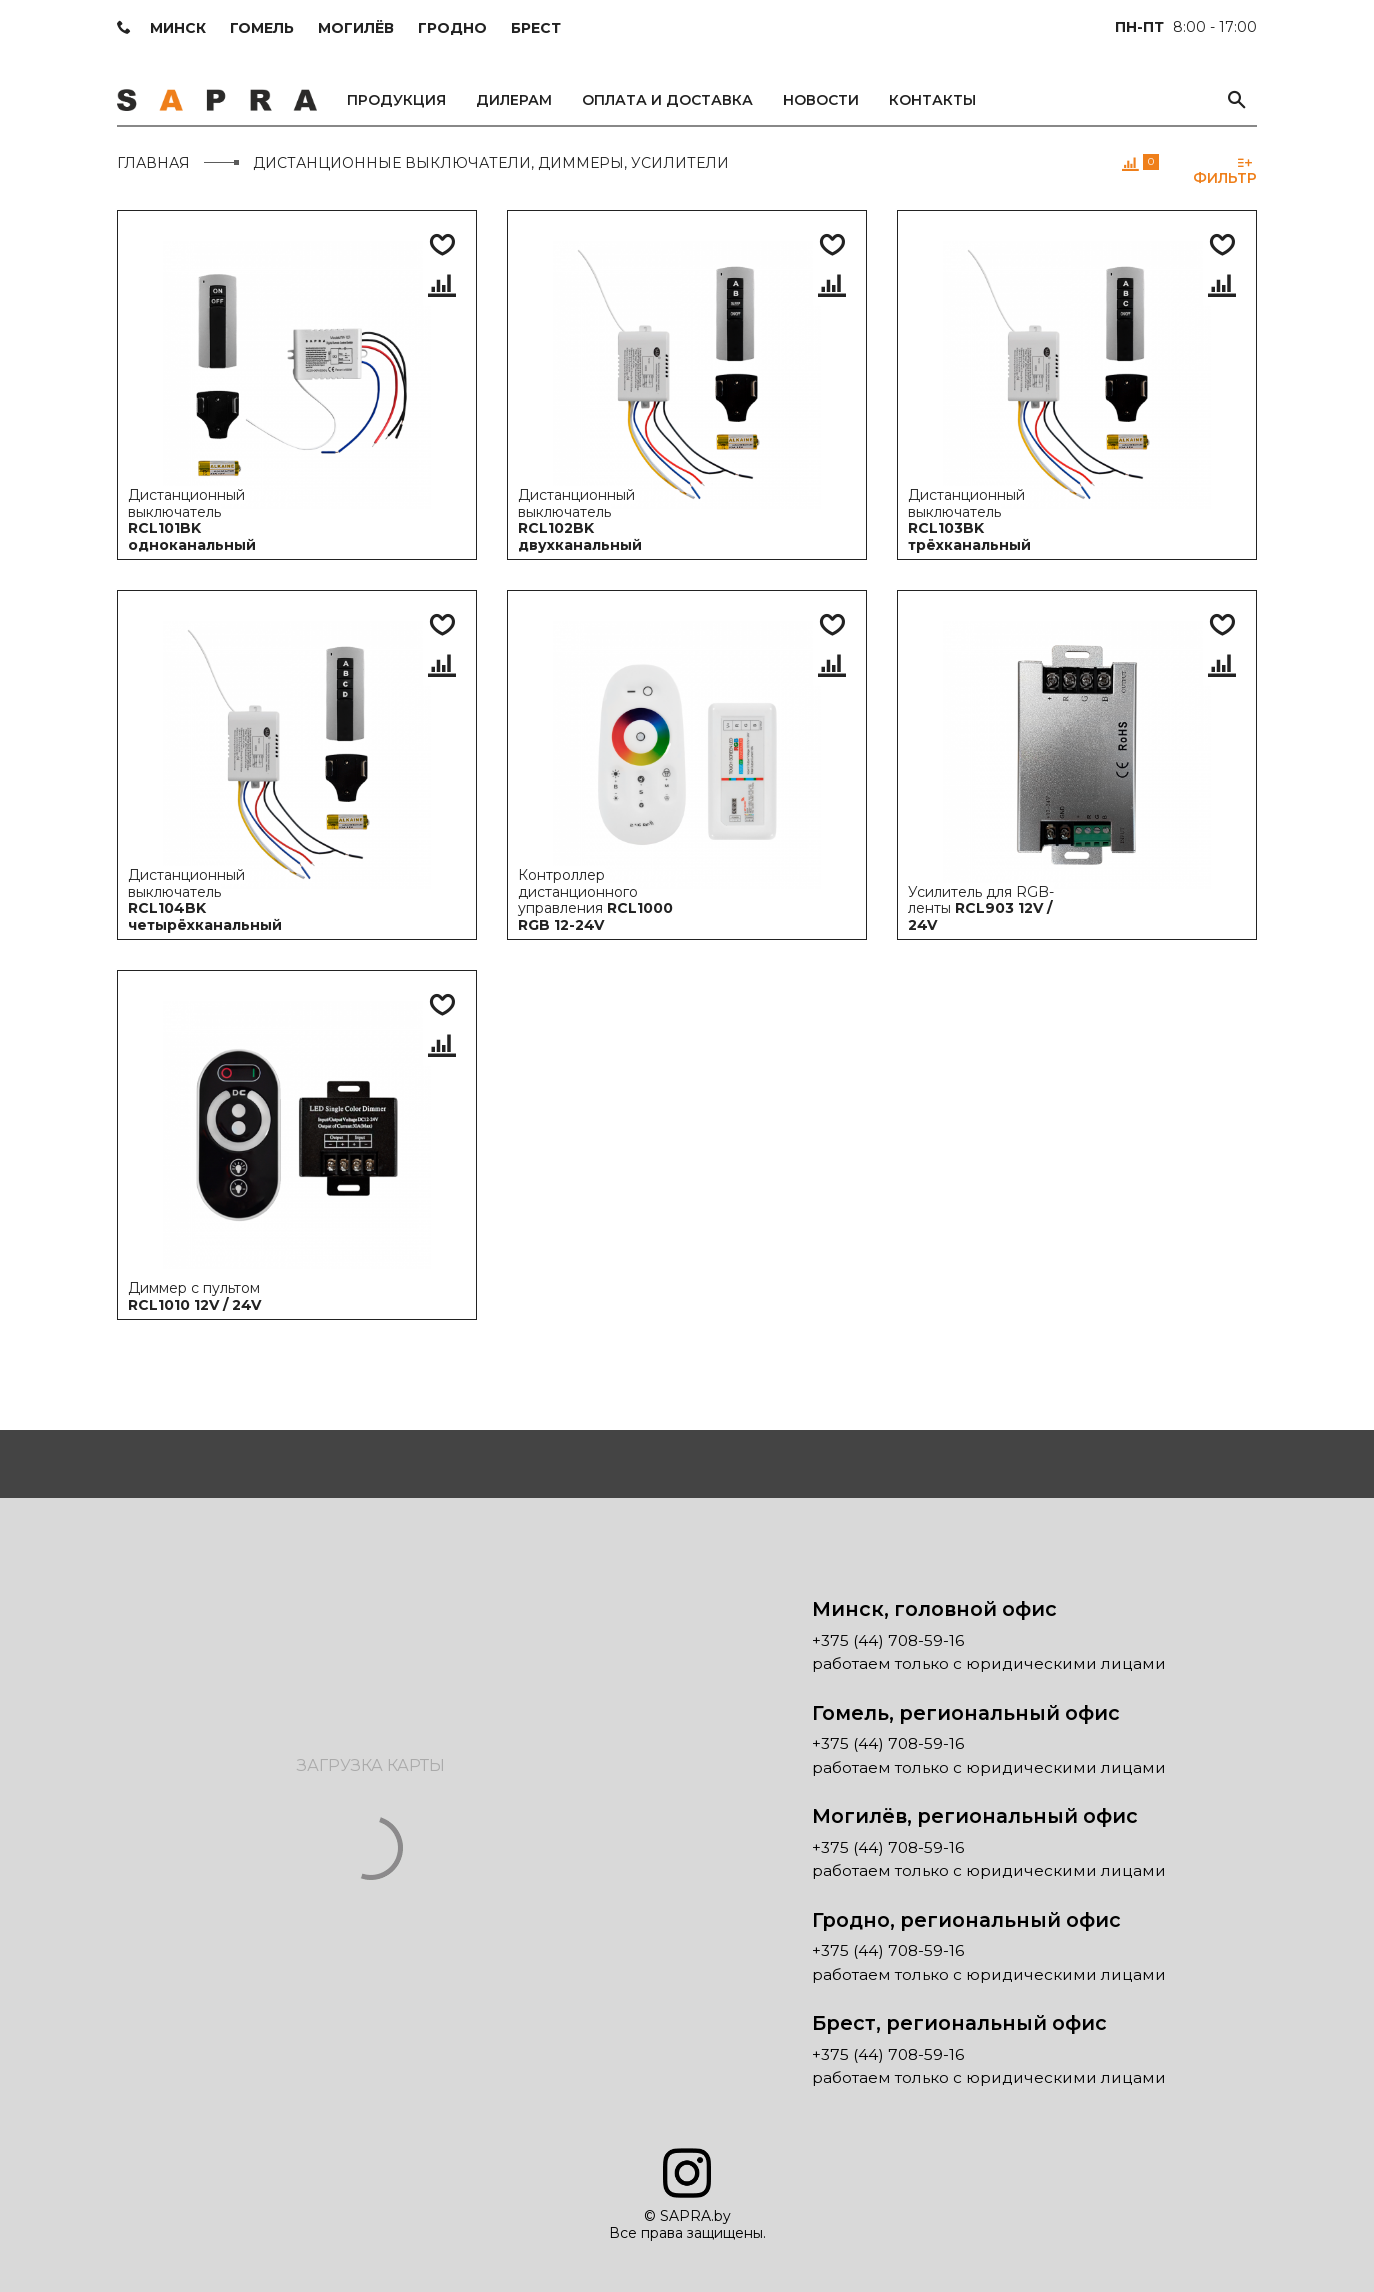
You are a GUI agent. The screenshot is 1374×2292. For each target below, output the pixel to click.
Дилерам (514, 100)
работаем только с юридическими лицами (989, 1664)
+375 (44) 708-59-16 (888, 1641)
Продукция (396, 100)
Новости (821, 100)
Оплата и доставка (667, 100)
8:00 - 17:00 (1186, 27)
